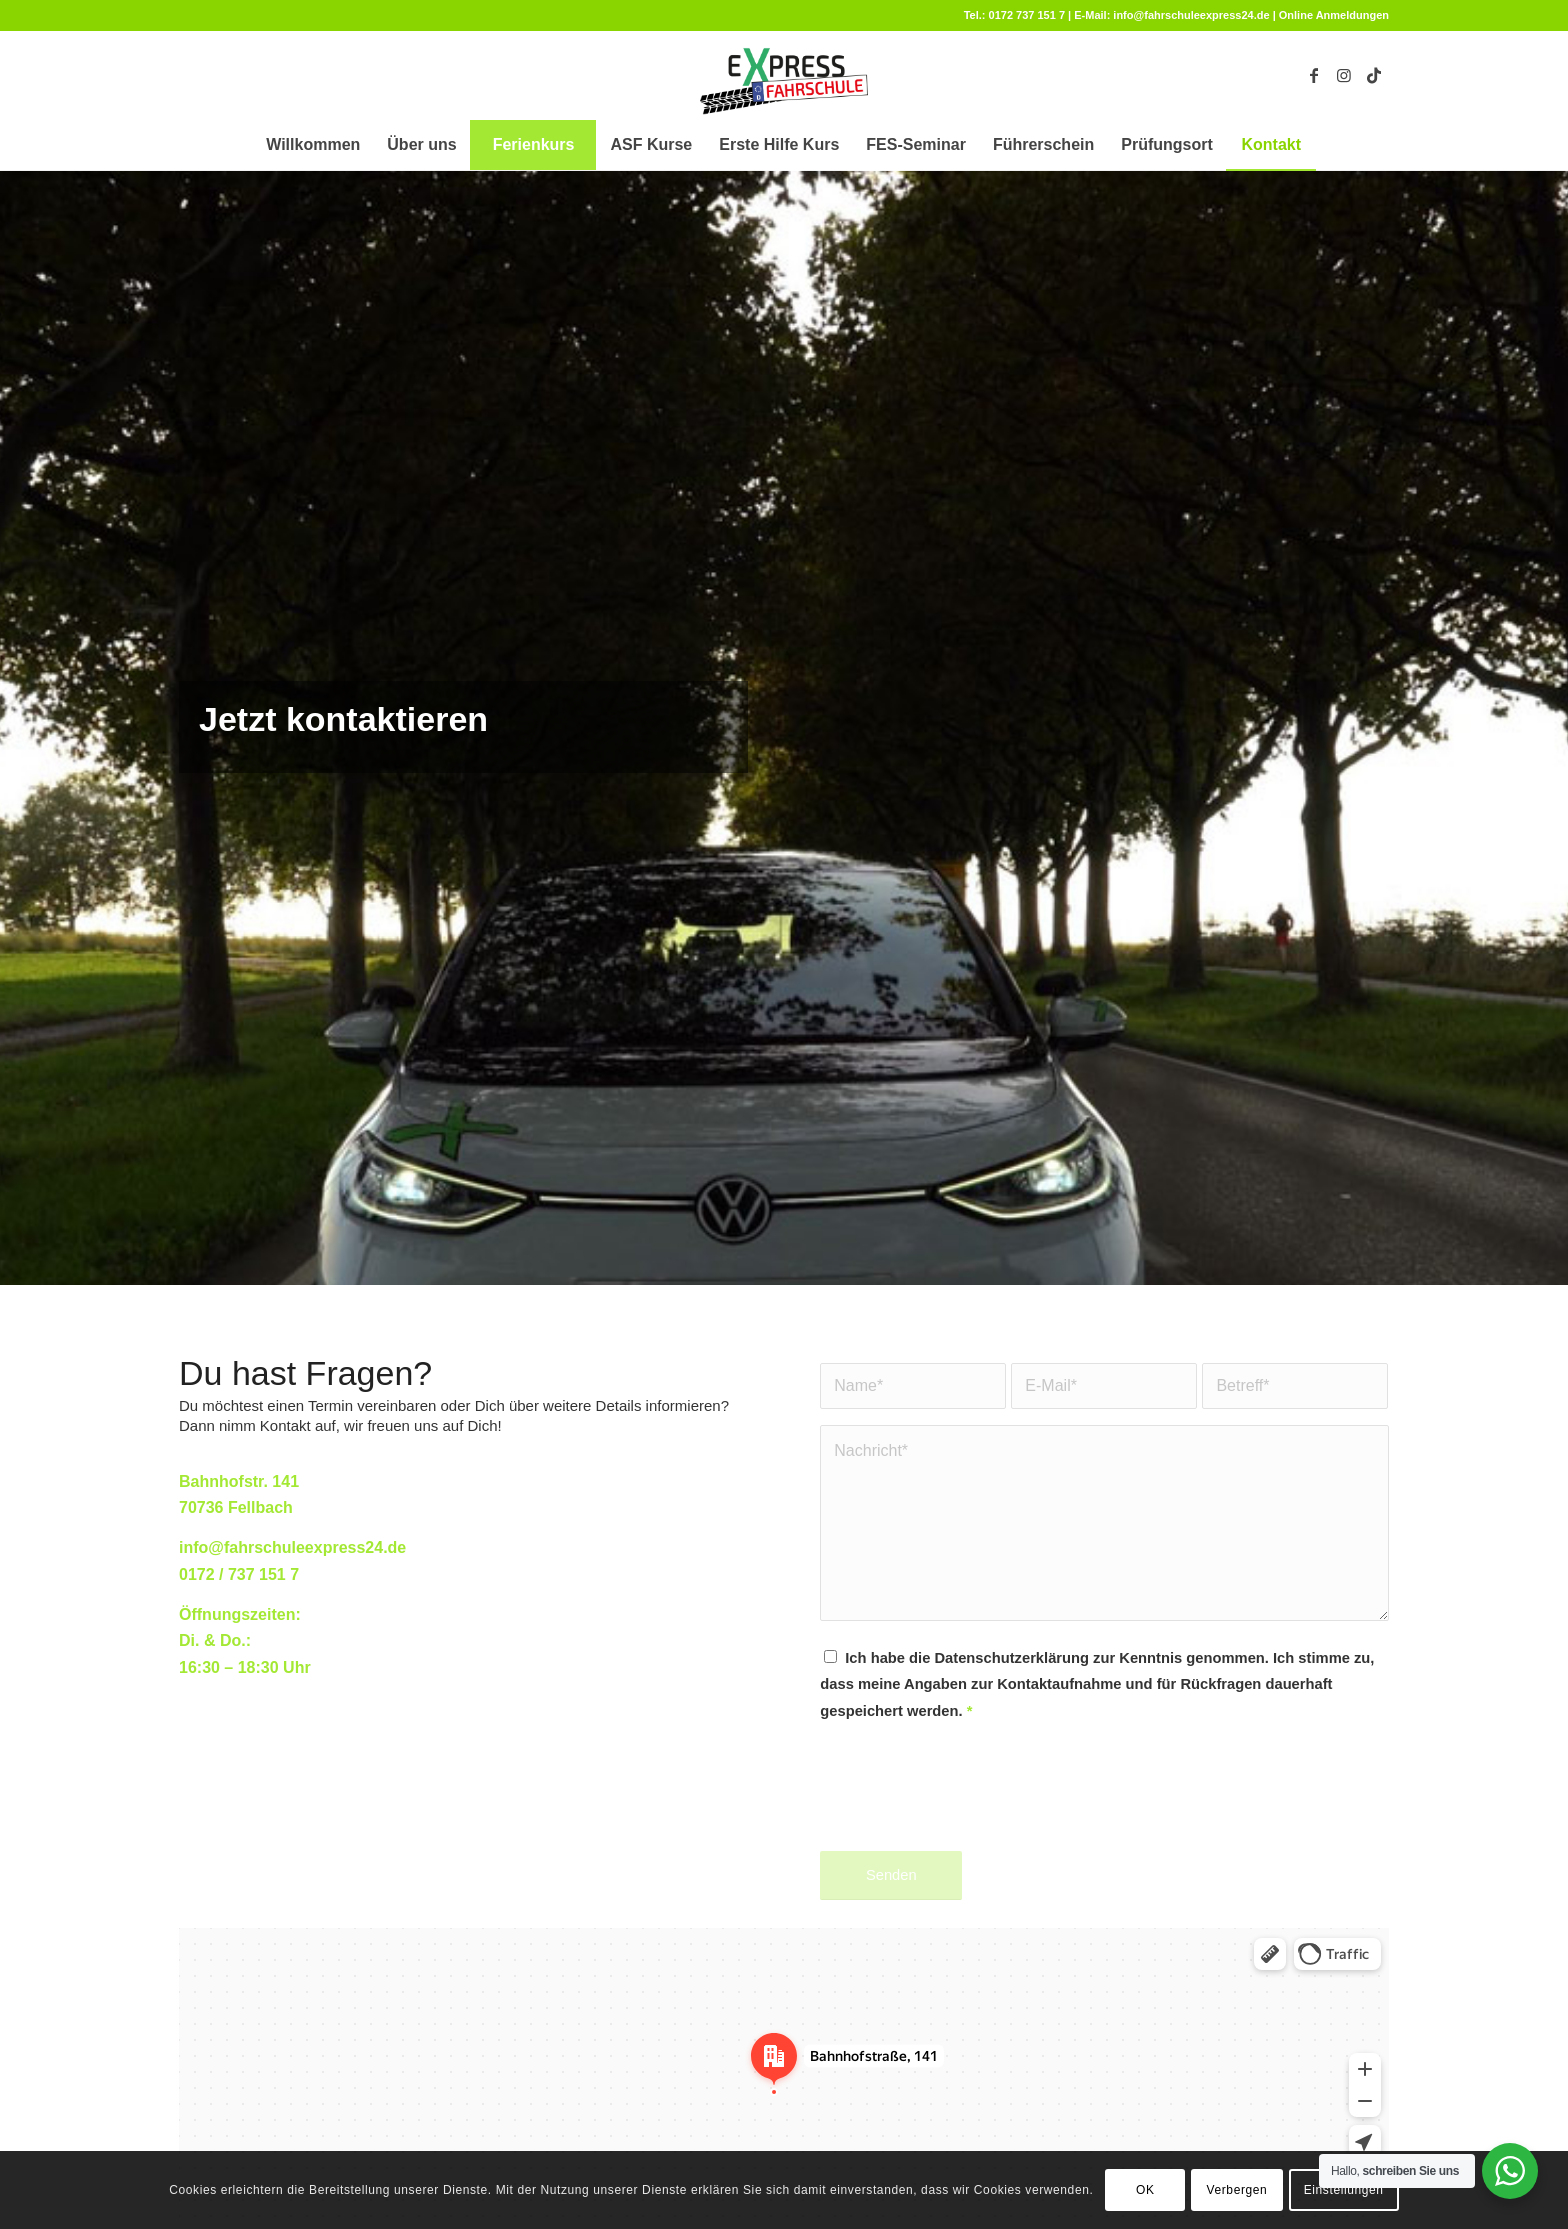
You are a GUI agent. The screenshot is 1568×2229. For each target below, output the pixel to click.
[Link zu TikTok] (1374, 75)
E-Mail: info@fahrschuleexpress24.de (1171, 15)
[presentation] (972, 1804)
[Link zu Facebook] (1314, 75)
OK (1145, 2190)
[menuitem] (312, 145)
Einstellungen (1344, 2190)
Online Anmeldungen (1334, 15)
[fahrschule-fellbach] (784, 75)
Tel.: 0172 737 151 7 (1014, 15)
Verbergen (1237, 2190)
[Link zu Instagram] (1344, 75)
